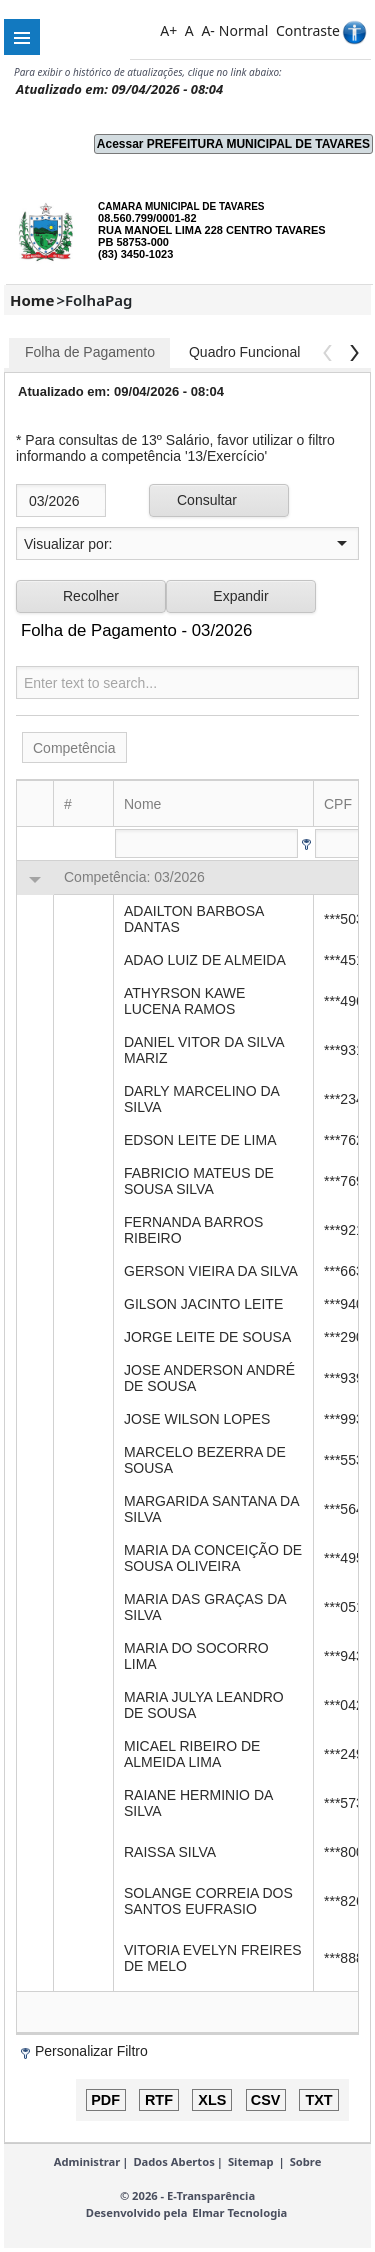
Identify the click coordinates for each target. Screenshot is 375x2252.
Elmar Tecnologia (239, 2212)
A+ (168, 30)
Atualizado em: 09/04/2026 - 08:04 (119, 89)
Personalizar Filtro (91, 2051)
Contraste (308, 30)
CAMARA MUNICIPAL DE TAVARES (181, 206)
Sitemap (251, 2161)
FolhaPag (98, 300)
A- (207, 30)
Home (32, 300)
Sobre (306, 2161)
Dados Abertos (173, 2161)
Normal (243, 30)
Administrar (87, 2161)
